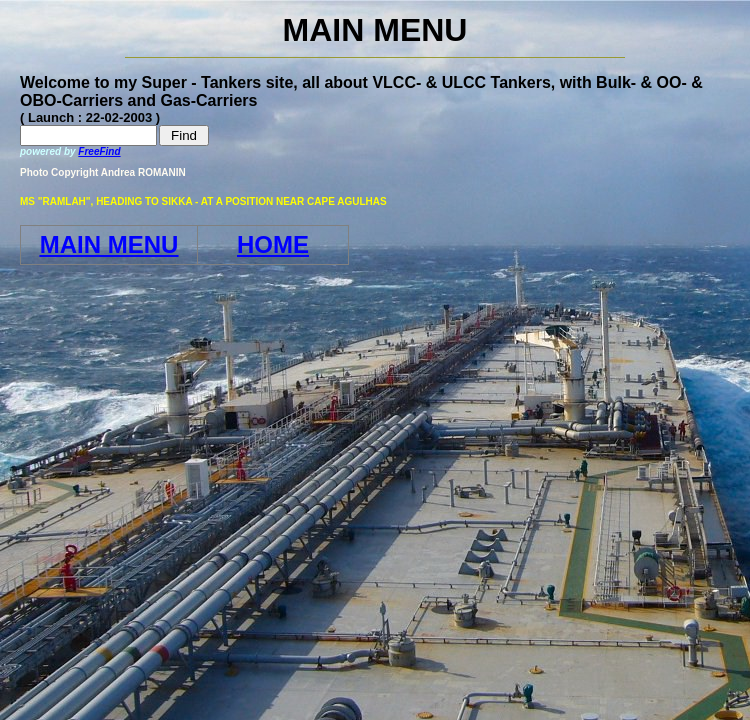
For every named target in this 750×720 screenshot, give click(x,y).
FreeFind (99, 151)
